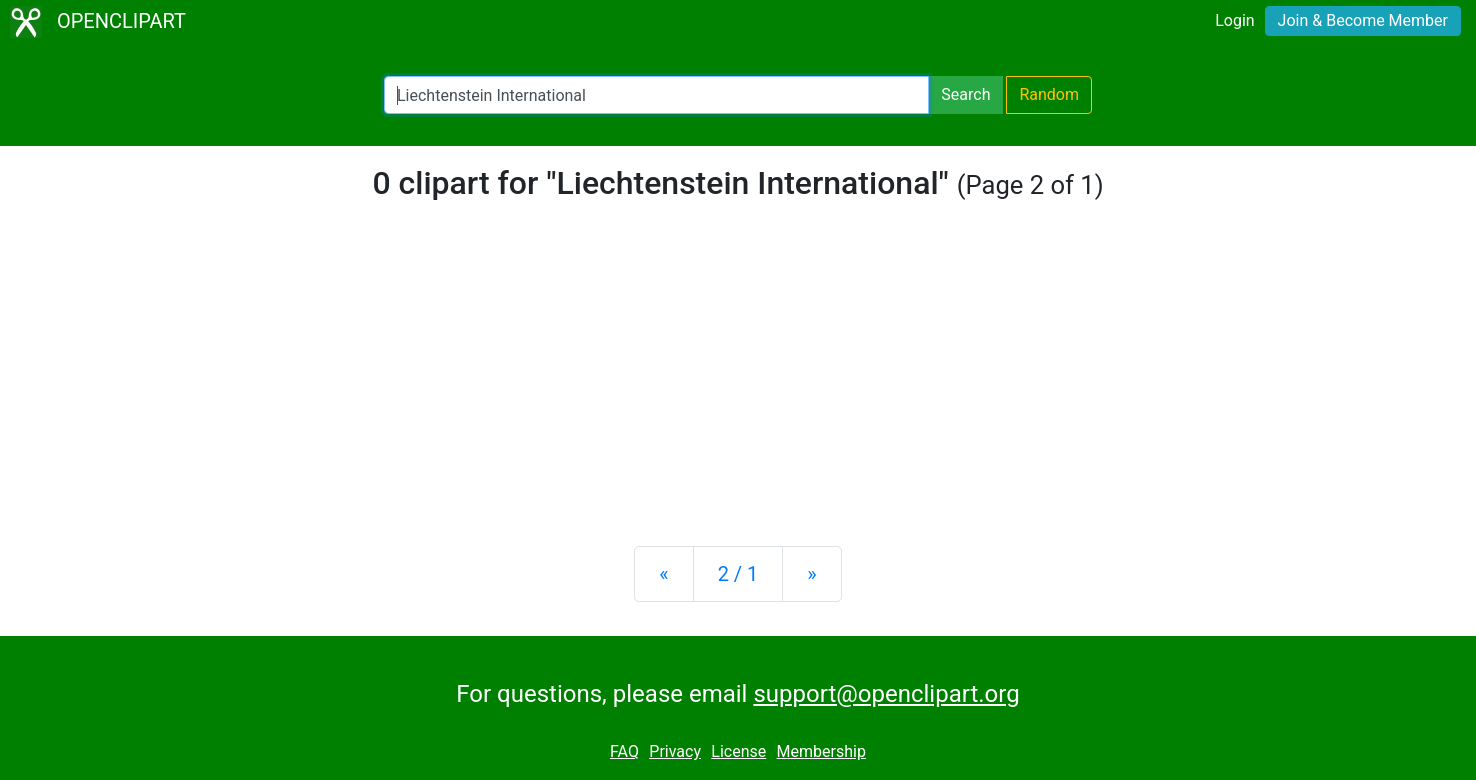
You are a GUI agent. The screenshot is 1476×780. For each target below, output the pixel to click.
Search (965, 94)
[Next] (811, 574)
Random (1049, 94)
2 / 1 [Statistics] (738, 574)
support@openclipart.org (886, 694)
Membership (821, 751)
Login (1234, 20)
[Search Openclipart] (656, 95)
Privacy (675, 751)
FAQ (624, 751)
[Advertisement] (738, 374)
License (738, 751)
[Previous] (663, 574)
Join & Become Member (1363, 20)
